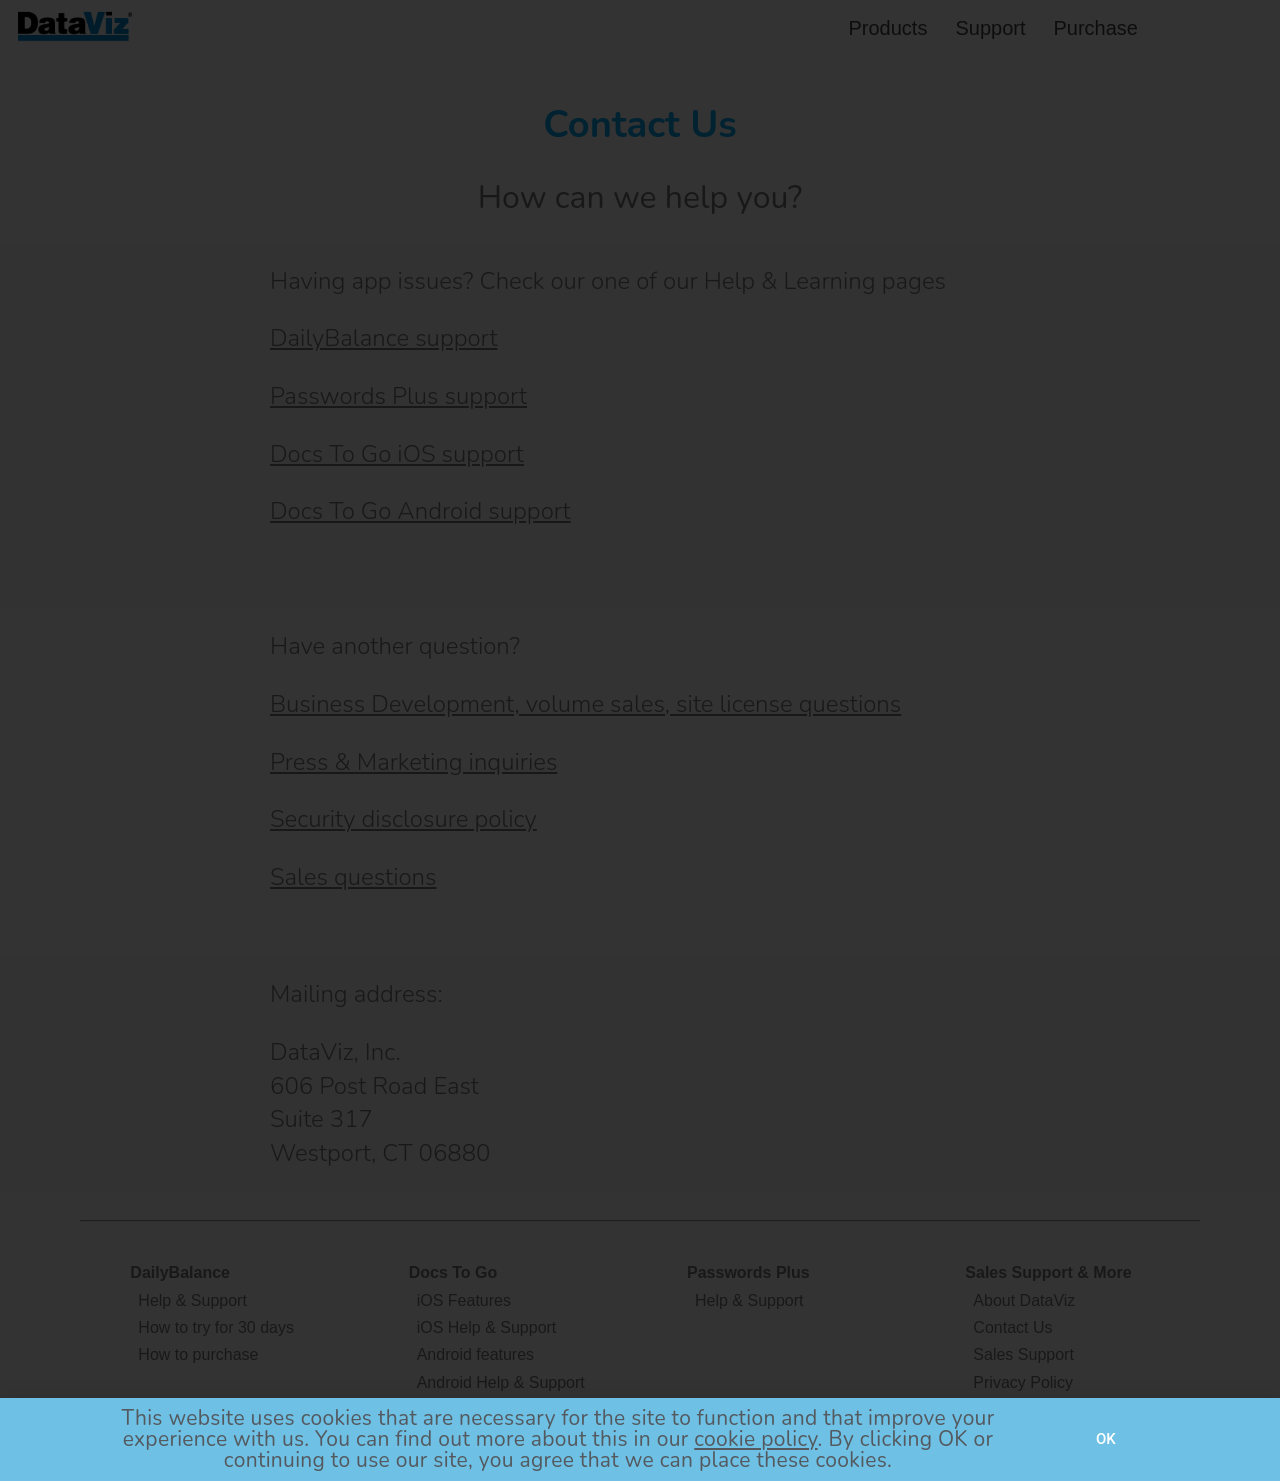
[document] (640, 740)
